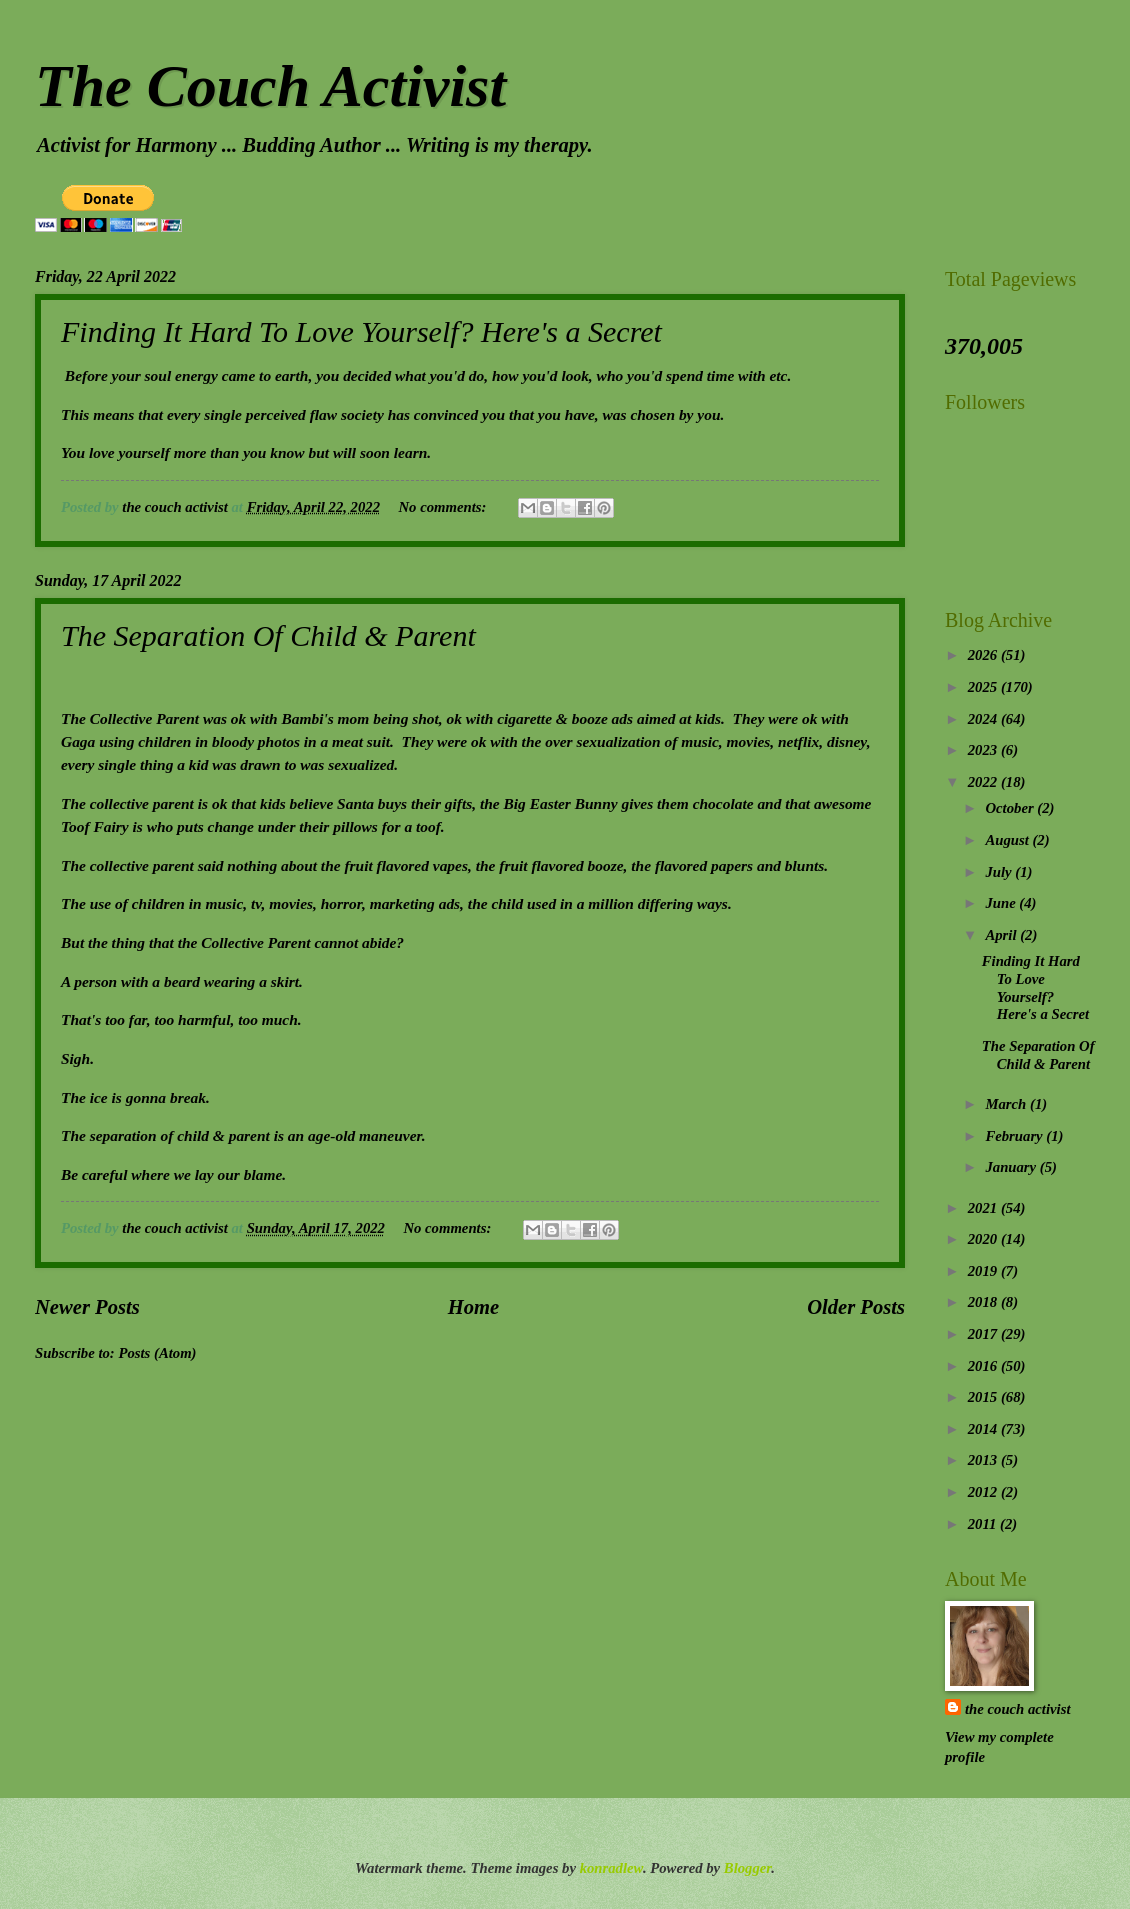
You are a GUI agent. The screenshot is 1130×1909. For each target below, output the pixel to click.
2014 (984, 1429)
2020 (984, 1239)
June (1002, 903)
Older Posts (856, 1307)
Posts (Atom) (157, 1353)
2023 (984, 750)
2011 (984, 1524)
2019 (984, 1271)
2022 (984, 782)
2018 (984, 1302)
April (1002, 935)
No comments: (444, 507)
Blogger (747, 1868)
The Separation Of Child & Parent (268, 635)
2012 (984, 1492)
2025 (984, 687)
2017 (984, 1334)
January (1012, 1167)
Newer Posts (87, 1307)
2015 (984, 1397)
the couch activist (1017, 1709)
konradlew (611, 1868)
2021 (984, 1208)
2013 (984, 1460)
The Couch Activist (270, 86)
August (1008, 840)
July (1000, 872)
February (1015, 1136)
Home (473, 1307)
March (1007, 1104)
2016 (984, 1366)
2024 (984, 719)
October (1011, 808)
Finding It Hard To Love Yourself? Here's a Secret (361, 331)
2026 (984, 655)
